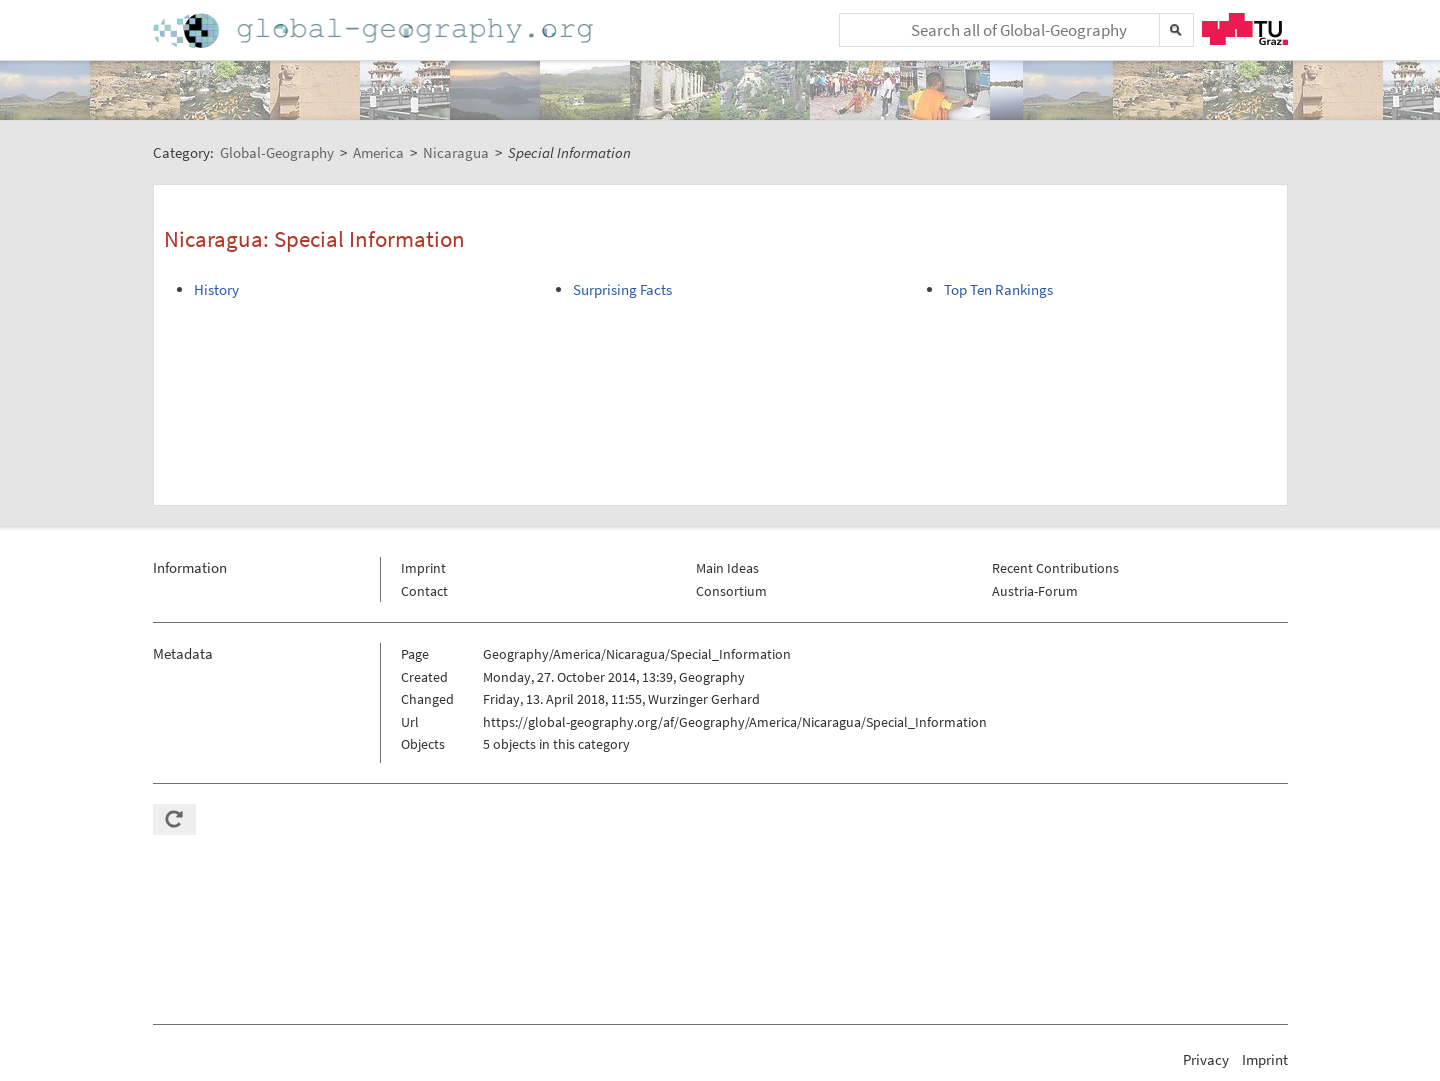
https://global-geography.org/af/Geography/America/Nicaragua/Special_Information (735, 722)
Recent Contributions (1055, 568)
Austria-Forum (1035, 591)
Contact (424, 591)
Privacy (1206, 1059)
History (216, 289)
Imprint (423, 568)
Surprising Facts (622, 289)
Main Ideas (727, 568)
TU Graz (1245, 29)
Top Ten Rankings (998, 289)
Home (375, 30)
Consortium (731, 591)
